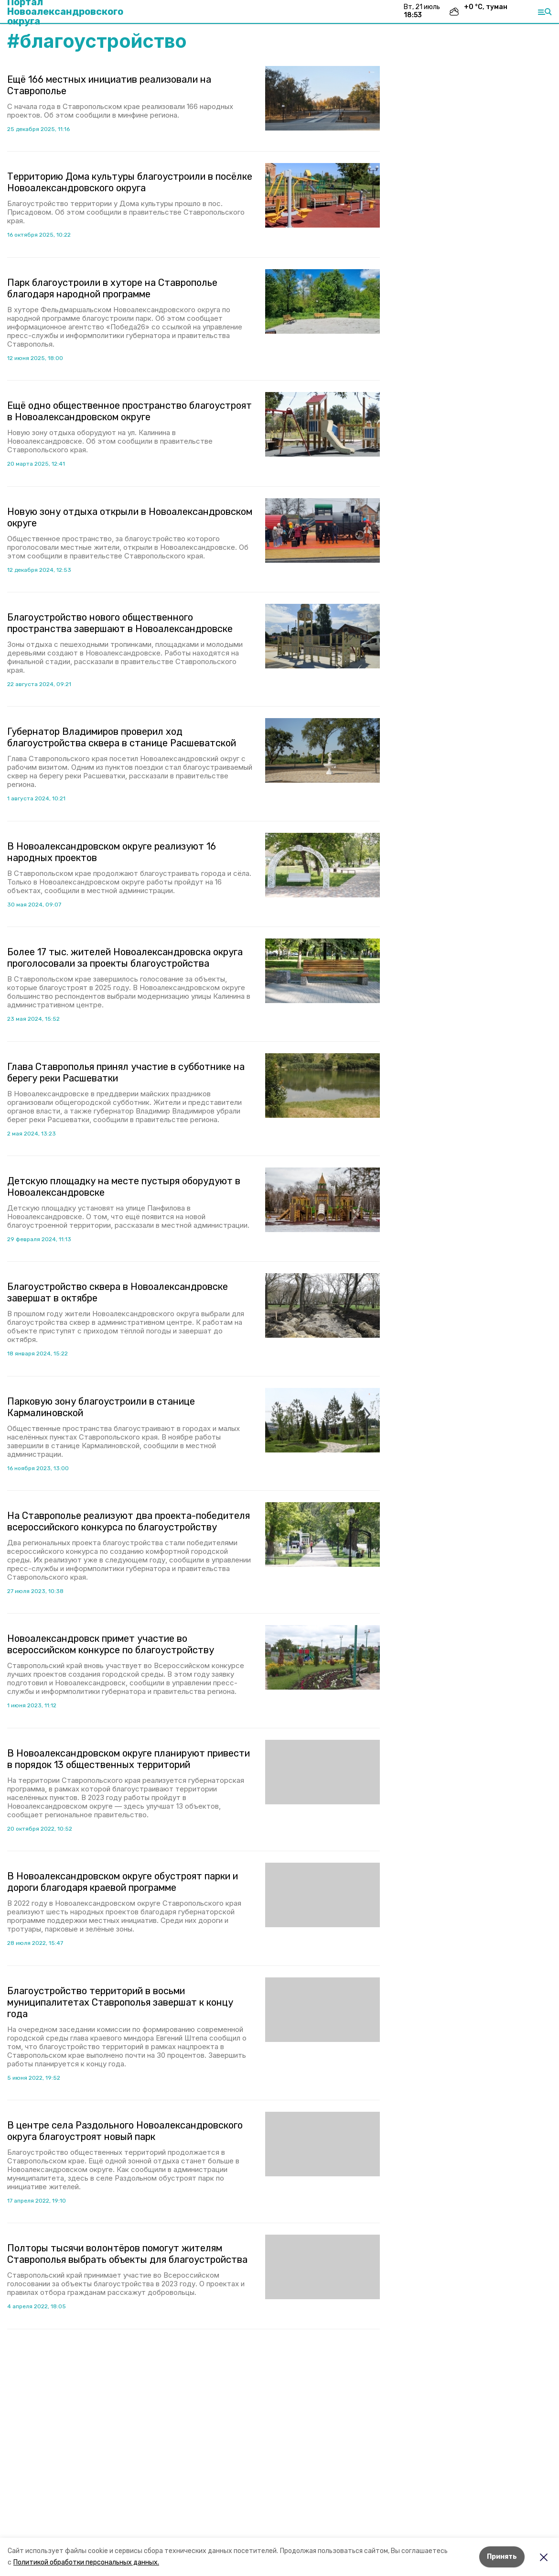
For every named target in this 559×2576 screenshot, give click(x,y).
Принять (502, 2557)
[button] (322, 98)
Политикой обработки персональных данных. (86, 2562)
